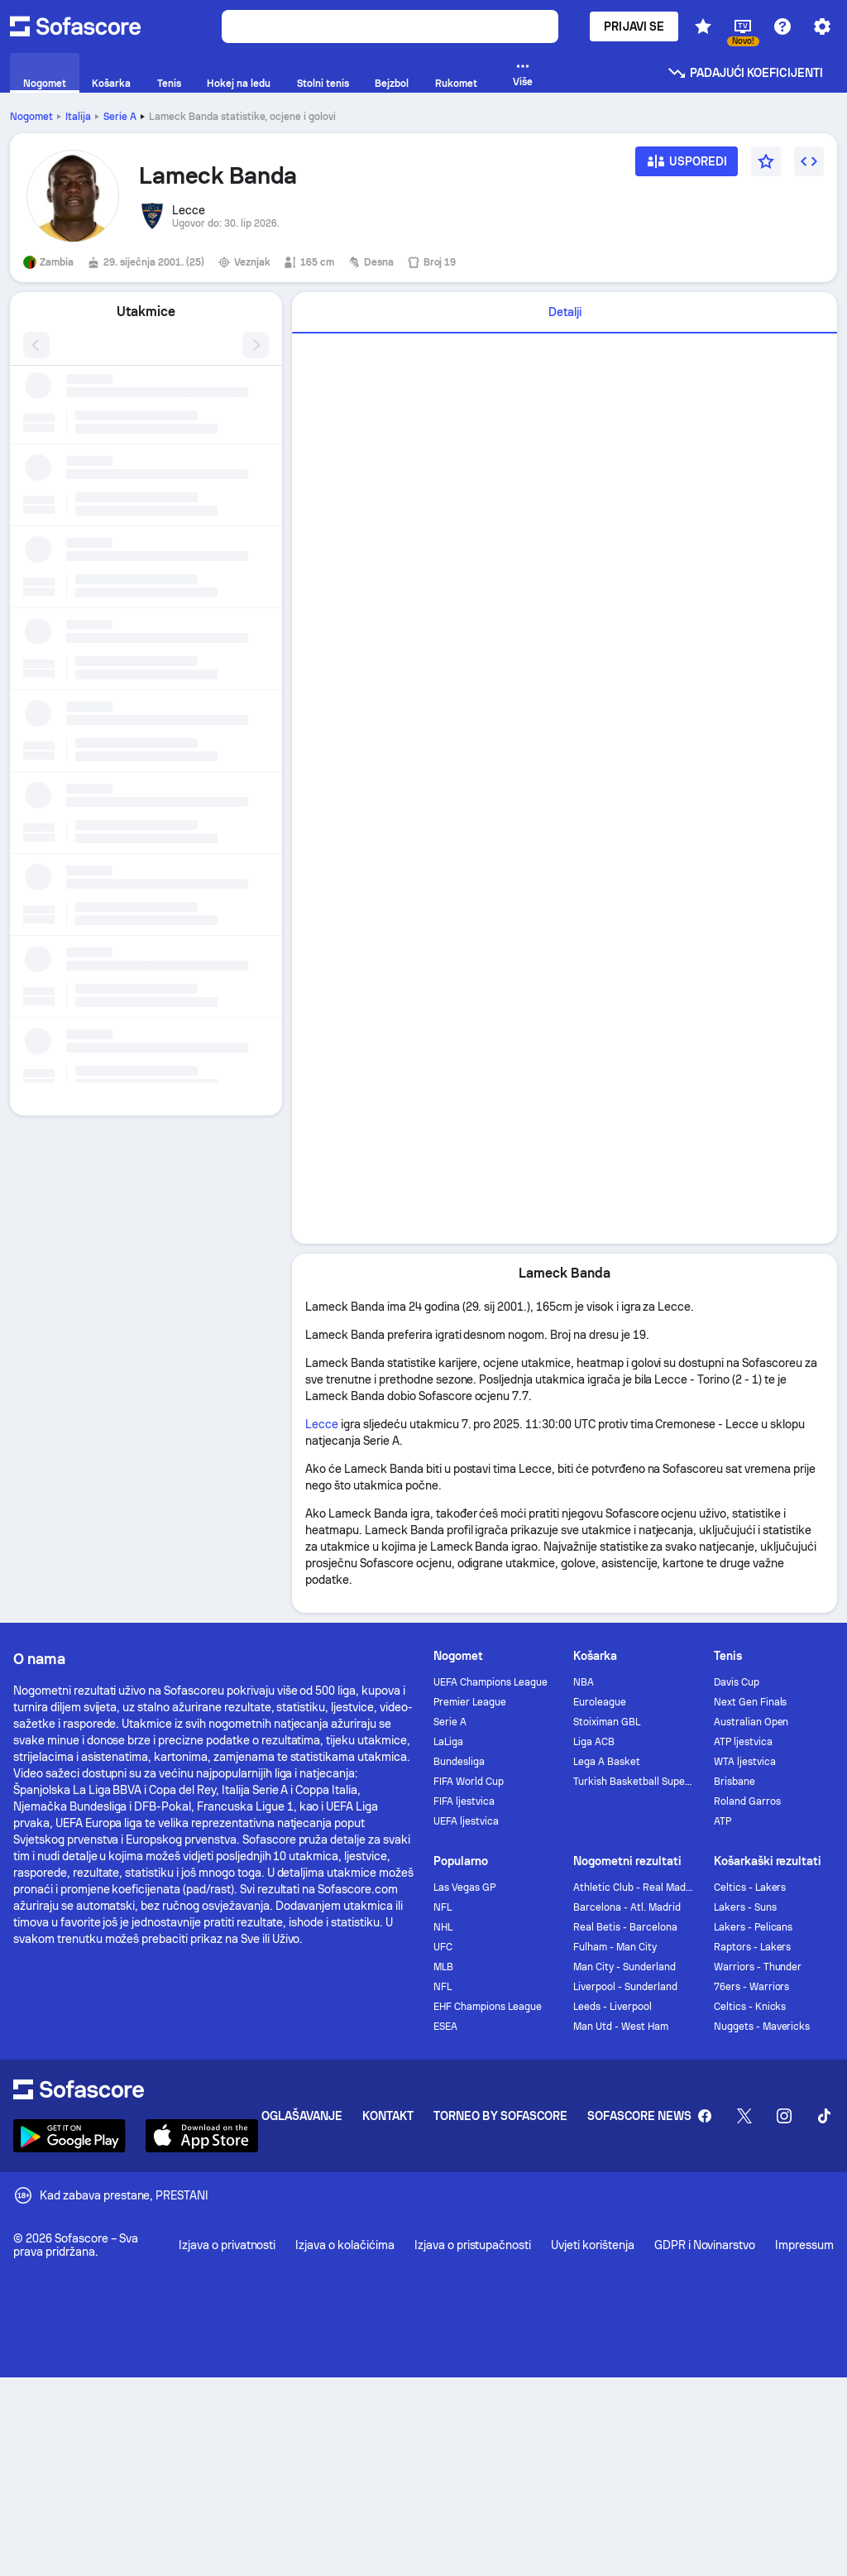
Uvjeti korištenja (592, 2245)
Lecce (321, 1424)
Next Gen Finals (750, 1702)
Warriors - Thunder (758, 1967)
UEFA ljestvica (466, 1821)
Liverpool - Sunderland (625, 1987)
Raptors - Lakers (753, 1947)
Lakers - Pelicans (753, 1927)
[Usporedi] (686, 167)
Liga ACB (594, 1742)
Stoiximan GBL (606, 1722)
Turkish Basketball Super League (633, 1781)
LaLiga (448, 1742)
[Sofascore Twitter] (744, 2116)
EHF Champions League (487, 2006)
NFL (442, 1907)
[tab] (564, 312)
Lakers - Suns (745, 1907)
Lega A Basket (606, 1762)
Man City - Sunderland (624, 1967)
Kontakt (388, 2116)
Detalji (564, 312)
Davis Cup (736, 1682)
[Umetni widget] (809, 161)
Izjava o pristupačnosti (472, 2245)
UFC (442, 1947)
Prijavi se (634, 26)
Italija (78, 116)
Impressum (804, 2245)
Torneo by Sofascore (500, 2116)
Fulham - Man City (615, 1947)
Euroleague (599, 1702)
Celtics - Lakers (750, 1887)
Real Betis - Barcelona (625, 1927)
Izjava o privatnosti (227, 2245)
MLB (443, 1967)
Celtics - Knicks (750, 2006)
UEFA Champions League (490, 1682)
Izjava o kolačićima (344, 2245)
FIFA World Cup (468, 1781)
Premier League (469, 1702)
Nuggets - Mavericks (762, 2026)
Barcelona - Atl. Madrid (626, 1907)
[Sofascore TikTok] (824, 2116)
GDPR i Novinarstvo (705, 2245)
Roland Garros (747, 1801)
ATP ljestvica (743, 1742)
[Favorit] (766, 161)
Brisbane (734, 1781)
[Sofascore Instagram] (784, 2116)
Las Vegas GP (464, 1887)
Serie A (119, 116)
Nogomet (31, 116)
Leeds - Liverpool (612, 2006)
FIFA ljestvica (464, 1801)
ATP (722, 1821)
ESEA (445, 2026)
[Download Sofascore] (69, 2135)
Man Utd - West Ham (620, 2026)
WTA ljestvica (745, 1762)
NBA (583, 1682)
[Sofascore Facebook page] (705, 2116)
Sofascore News (639, 2116)
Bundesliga (459, 1762)
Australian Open (751, 1722)
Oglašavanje (302, 2116)
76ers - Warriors (752, 1987)
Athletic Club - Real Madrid (633, 1887)
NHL (442, 1927)
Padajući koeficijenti (745, 73)
